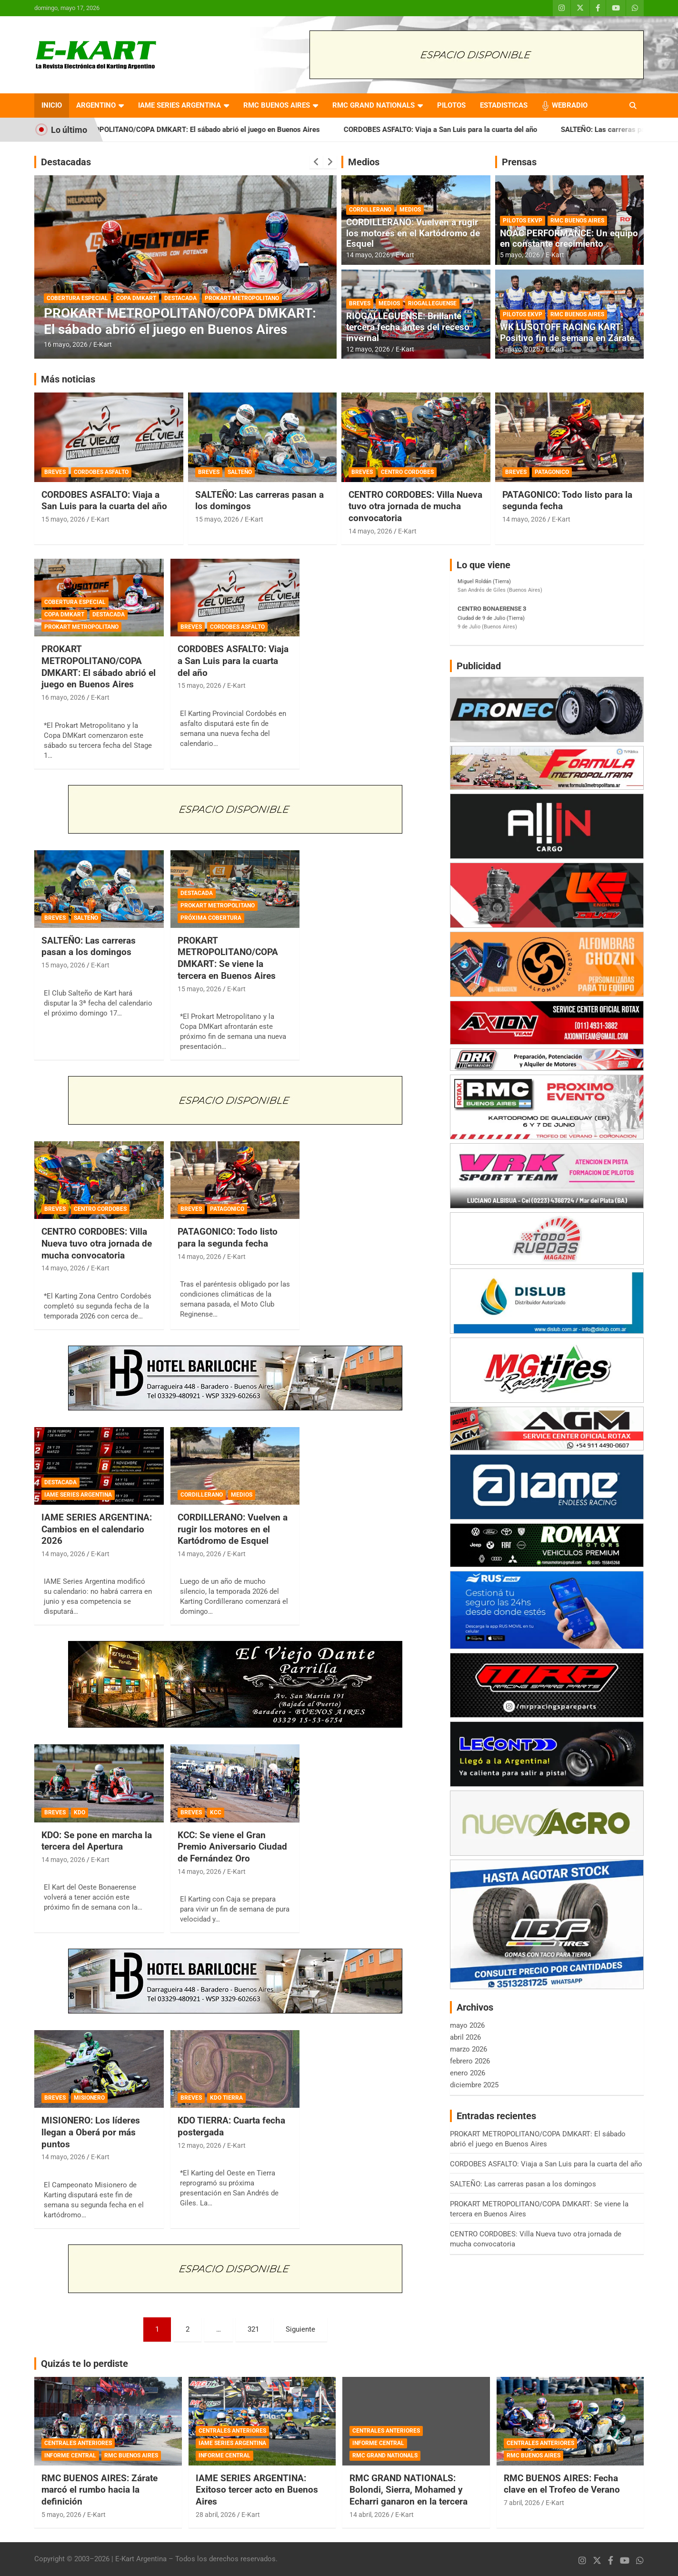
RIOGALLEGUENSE (432, 303)
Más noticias (68, 379)
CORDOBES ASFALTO (101, 472)
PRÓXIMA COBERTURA (210, 918)
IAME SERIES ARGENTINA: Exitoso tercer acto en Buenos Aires (257, 2490)
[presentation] (316, 162)
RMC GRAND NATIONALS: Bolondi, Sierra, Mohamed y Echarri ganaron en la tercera (408, 2490)
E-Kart (102, 344)
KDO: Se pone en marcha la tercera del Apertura (96, 1841)
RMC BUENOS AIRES (276, 105)
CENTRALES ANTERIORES (78, 2443)
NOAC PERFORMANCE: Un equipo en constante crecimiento (569, 239)
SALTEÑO (240, 472)
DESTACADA (180, 298)
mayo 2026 (467, 2025)
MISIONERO (89, 2097)
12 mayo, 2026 (368, 349)
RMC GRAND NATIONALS (373, 105)
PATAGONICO (552, 472)
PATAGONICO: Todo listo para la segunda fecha (228, 1237)
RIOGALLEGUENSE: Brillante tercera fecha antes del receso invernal (407, 327)
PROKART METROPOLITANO (242, 298)
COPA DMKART (136, 298)
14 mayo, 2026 (368, 255)
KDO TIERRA (226, 2097)
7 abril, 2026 (522, 2502)
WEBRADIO (570, 105)
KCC (215, 1812)
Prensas (519, 162)
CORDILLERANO (370, 209)
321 (253, 2329)
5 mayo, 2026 (520, 255)
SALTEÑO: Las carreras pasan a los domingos (88, 946)
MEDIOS (410, 209)
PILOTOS (451, 105)
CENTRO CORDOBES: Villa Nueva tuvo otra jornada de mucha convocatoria (415, 506)
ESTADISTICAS (504, 105)
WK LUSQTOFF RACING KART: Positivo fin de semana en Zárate (567, 332)
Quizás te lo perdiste (84, 2363)
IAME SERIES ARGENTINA (179, 105)
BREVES (359, 303)
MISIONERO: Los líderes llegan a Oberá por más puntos (90, 2132)
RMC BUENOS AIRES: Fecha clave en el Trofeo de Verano (562, 2484)
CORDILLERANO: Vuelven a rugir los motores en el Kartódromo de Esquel (413, 233)
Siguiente (300, 2329)
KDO (79, 1812)
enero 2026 (467, 2073)
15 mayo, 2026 (63, 519)
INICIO (51, 105)
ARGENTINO (96, 105)
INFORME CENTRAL (70, 2455)
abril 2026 (465, 2037)
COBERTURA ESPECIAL (77, 298)
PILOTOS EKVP (522, 220)
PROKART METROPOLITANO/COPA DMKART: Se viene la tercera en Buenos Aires (228, 958)
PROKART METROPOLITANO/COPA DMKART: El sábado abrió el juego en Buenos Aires (214, 129)
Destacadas (66, 162)
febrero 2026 (470, 2061)
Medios (363, 162)
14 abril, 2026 (369, 2514)
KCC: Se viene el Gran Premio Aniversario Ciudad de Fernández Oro (232, 1847)
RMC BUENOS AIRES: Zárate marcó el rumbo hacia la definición (99, 2490)
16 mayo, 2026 (66, 344)
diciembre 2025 (474, 2085)
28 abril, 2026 (216, 2514)
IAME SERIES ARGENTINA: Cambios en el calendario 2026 (96, 1529)
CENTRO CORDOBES (407, 472)
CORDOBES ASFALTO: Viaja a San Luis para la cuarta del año (474, 129)
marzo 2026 (468, 2049)
